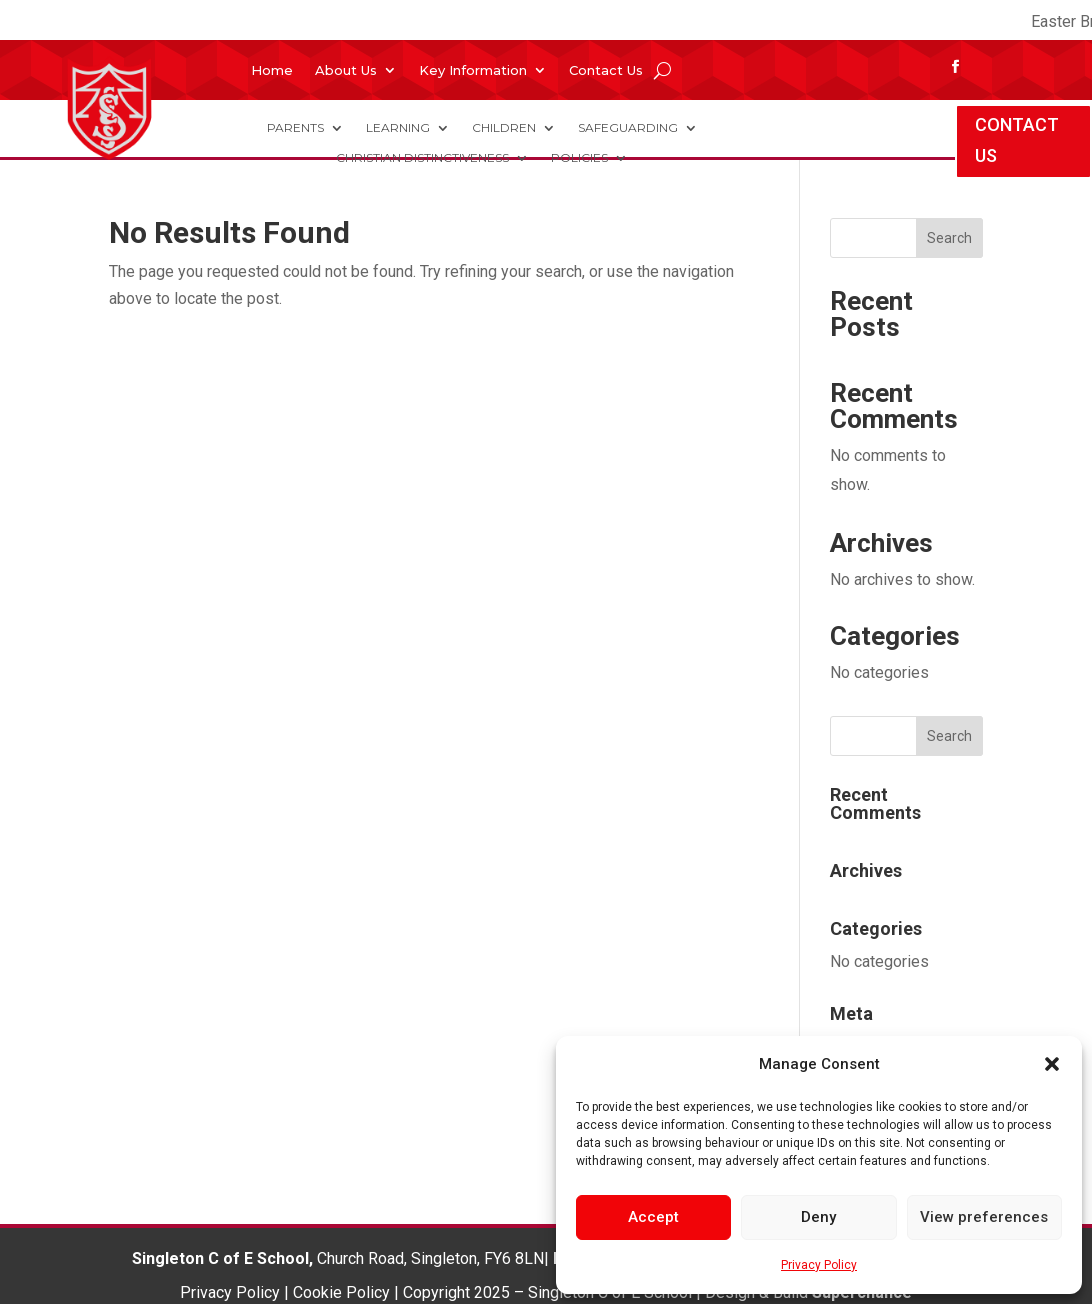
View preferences (984, 1217)
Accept (653, 1217)
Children (504, 128)
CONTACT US (1017, 140)
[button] (1052, 1064)
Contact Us (606, 70)
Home (272, 70)
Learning (398, 128)
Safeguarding (628, 128)
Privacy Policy (819, 1265)
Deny (818, 1217)
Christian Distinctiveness (422, 158)
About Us (346, 70)
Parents (295, 128)
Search (949, 238)
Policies (579, 158)
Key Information (473, 70)
